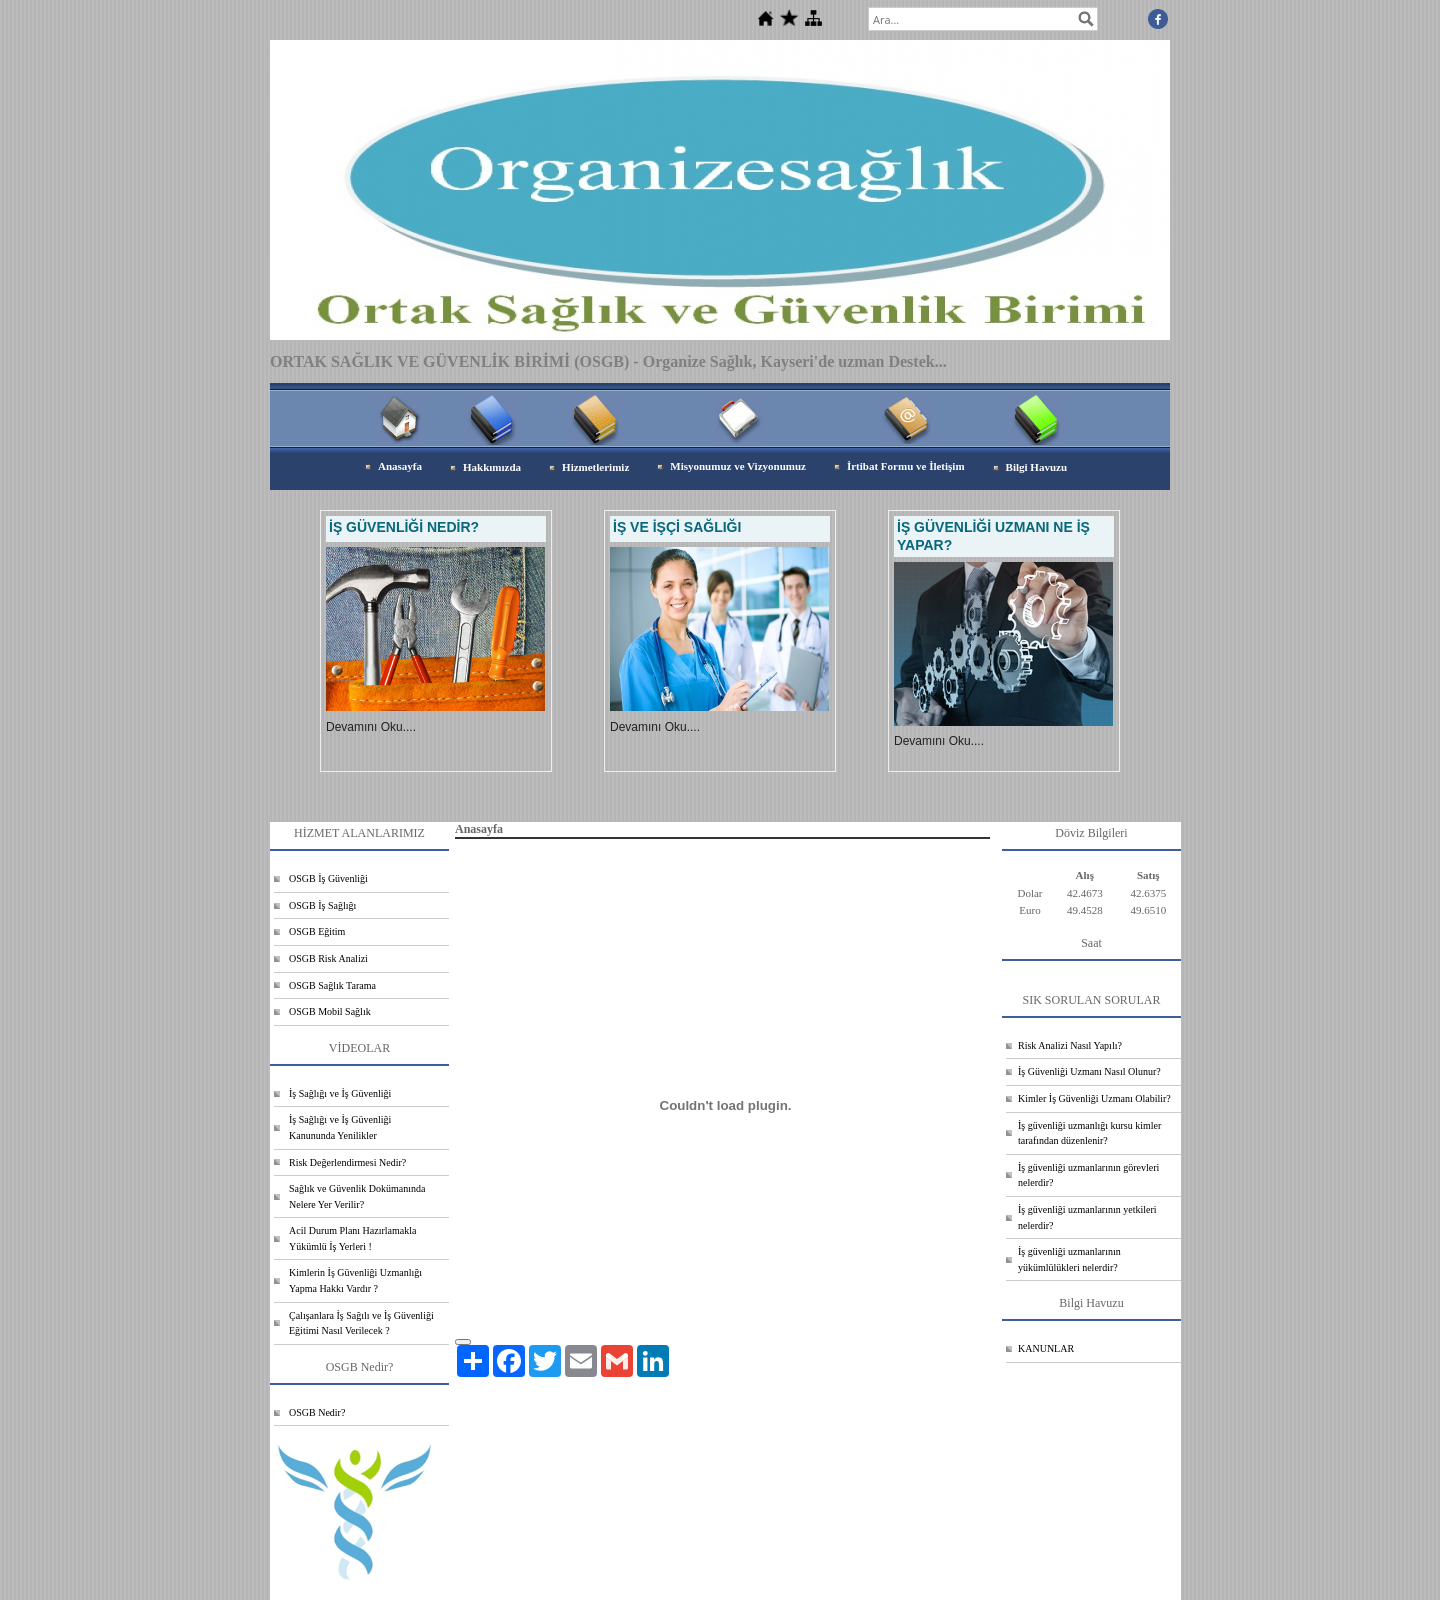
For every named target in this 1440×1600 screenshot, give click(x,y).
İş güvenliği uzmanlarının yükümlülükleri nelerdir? (1069, 1259)
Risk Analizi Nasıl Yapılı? (1070, 1045)
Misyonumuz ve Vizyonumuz (738, 466)
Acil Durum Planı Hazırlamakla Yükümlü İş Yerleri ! (352, 1238)
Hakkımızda (492, 467)
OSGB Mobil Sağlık (330, 1011)
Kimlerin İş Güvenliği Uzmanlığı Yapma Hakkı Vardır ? (355, 1280)
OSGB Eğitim (317, 931)
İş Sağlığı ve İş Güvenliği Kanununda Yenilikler (340, 1127)
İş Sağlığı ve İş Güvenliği (340, 1093)
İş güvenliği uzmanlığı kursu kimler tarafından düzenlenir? (1089, 1133)
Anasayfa (400, 466)
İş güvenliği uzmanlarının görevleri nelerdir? (1088, 1175)
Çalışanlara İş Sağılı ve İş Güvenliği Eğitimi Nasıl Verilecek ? (361, 1323)
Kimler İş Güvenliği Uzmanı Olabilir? (1094, 1098)
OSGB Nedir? (317, 1412)
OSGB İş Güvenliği (328, 878)
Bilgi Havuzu (1036, 467)
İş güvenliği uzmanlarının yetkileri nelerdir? (1087, 1217)
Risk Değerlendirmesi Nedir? (347, 1162)
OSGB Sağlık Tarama (332, 985)
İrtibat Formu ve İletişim (906, 466)
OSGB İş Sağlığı (322, 905)
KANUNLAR (1046, 1348)
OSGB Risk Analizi (328, 958)
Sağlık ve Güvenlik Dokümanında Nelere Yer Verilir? (357, 1196)
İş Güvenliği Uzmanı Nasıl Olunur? (1089, 1071)
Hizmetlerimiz (595, 467)
